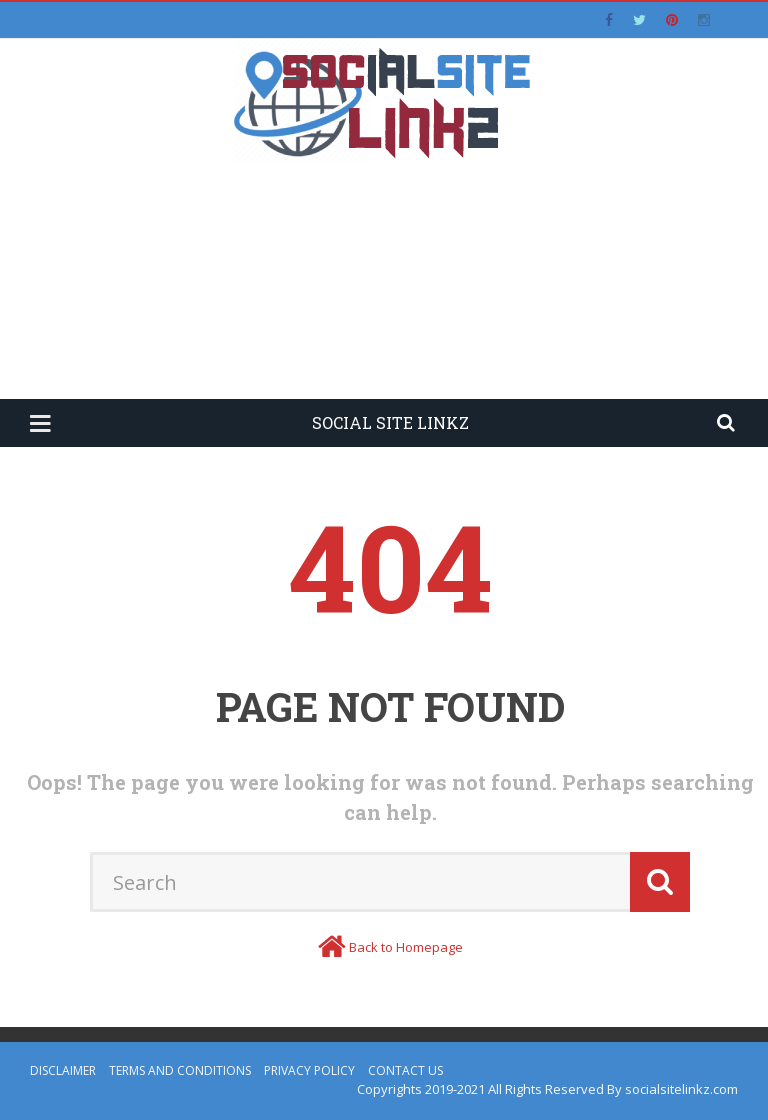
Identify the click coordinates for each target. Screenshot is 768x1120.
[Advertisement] (384, 293)
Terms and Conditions (180, 1070)
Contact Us (405, 1070)
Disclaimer (63, 1070)
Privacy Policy (309, 1070)
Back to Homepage (406, 947)
